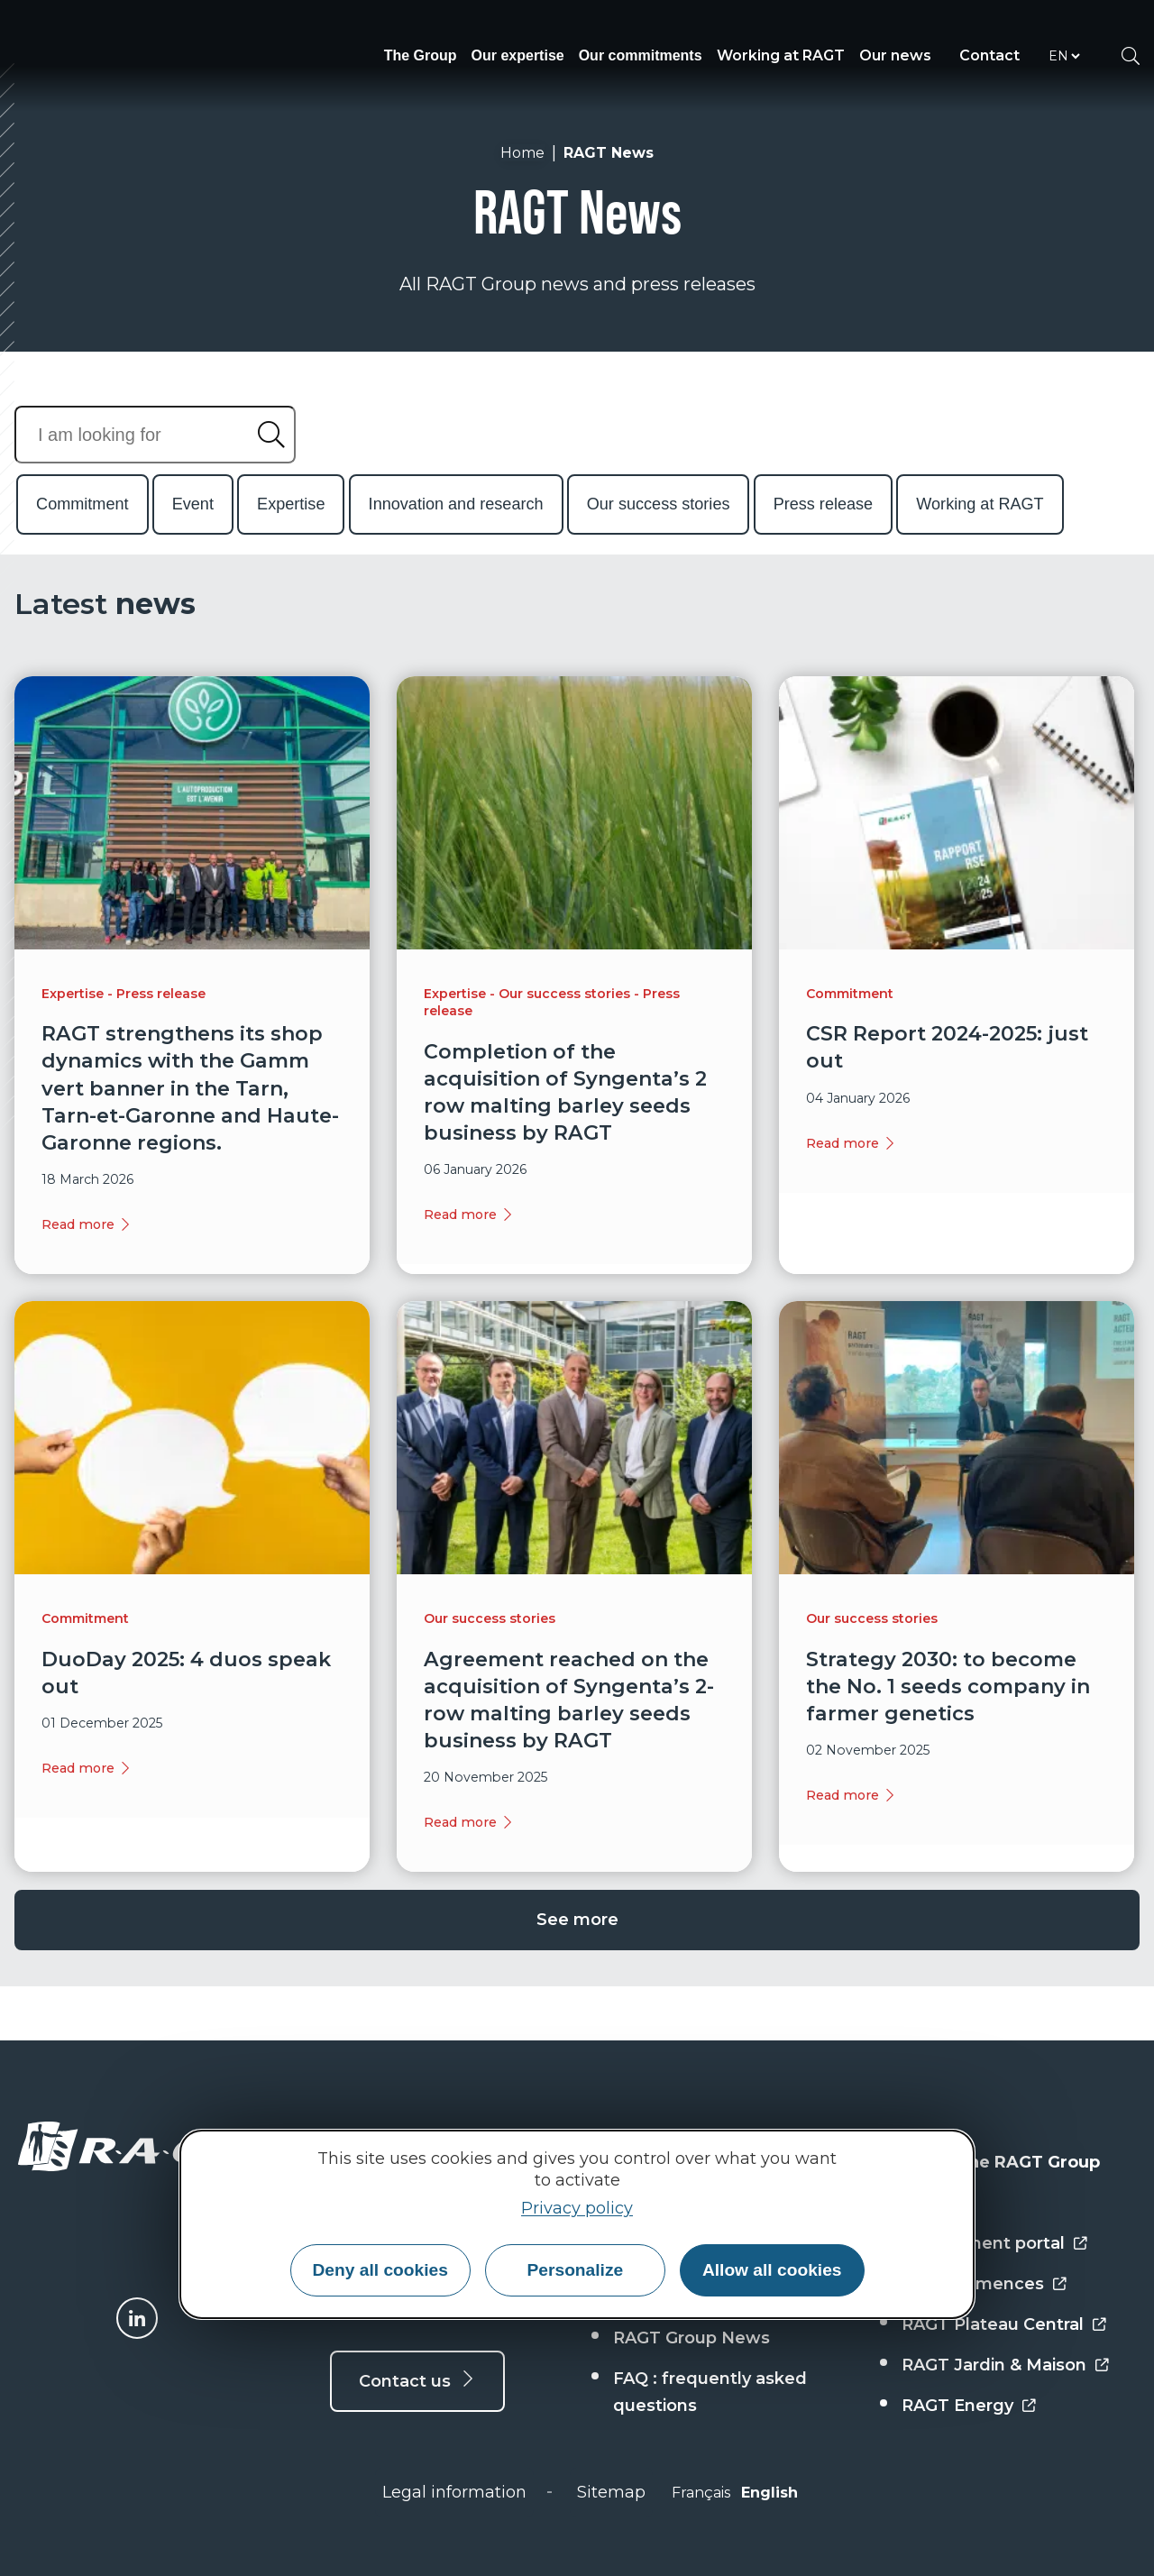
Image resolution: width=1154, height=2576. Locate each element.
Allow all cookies (772, 2269)
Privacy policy (577, 2208)
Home (522, 152)
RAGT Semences (973, 2284)
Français (701, 2492)
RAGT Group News (691, 2338)
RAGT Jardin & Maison (994, 2365)
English (769, 2492)
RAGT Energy (957, 2406)
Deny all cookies (380, 2269)
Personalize (575, 2269)
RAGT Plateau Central (993, 2324)
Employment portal (983, 2243)
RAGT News (608, 152)
